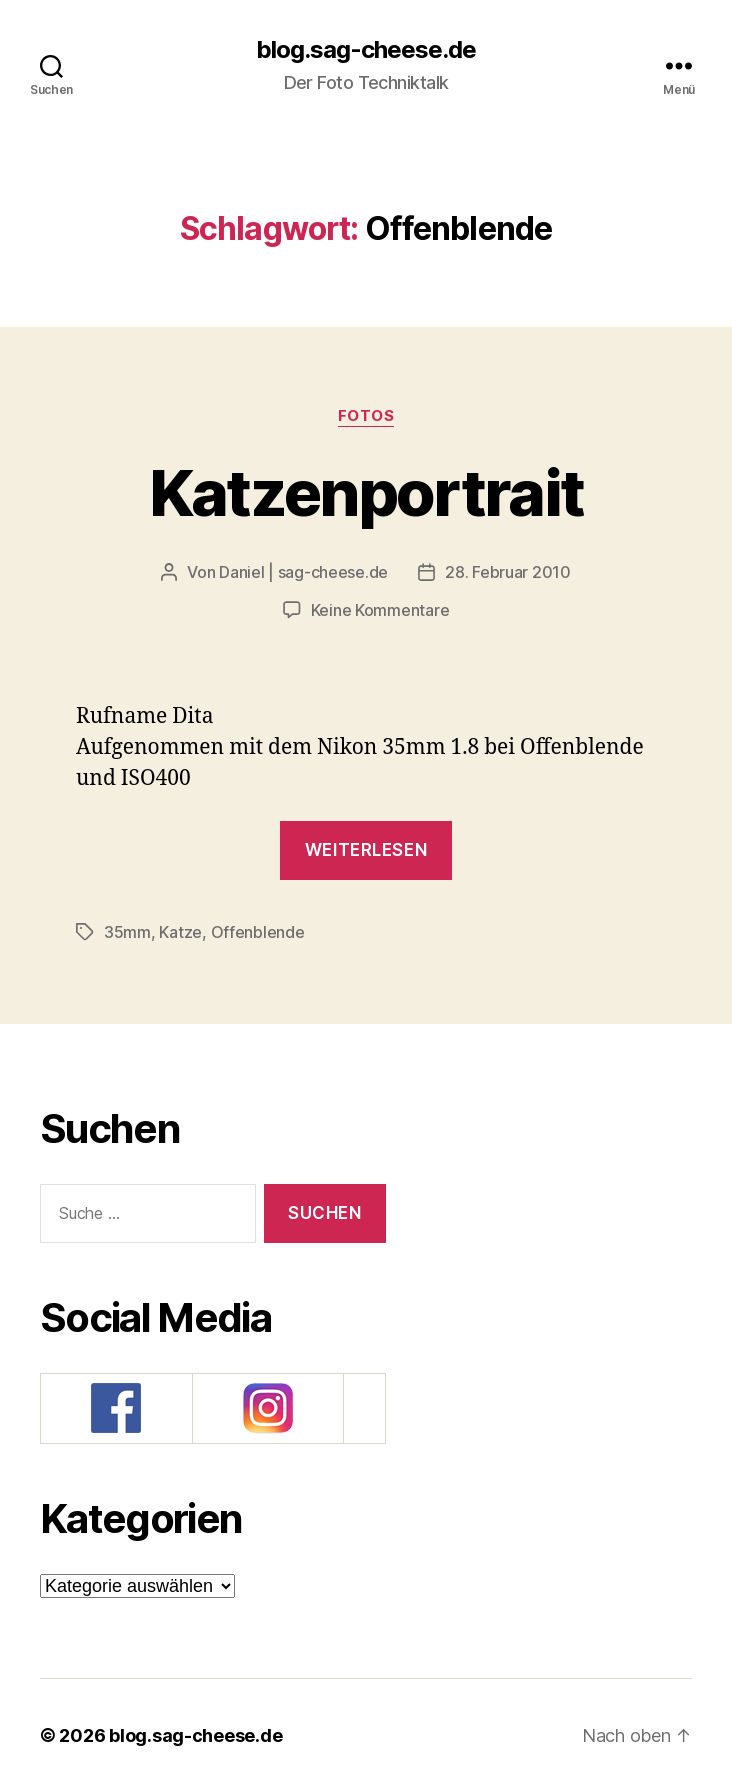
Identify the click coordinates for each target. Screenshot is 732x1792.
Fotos (366, 416)
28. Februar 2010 (508, 572)
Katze (180, 932)
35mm (127, 932)
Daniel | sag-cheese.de (303, 572)
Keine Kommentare (380, 610)
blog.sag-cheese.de (366, 50)
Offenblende (258, 932)
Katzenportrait (366, 492)
